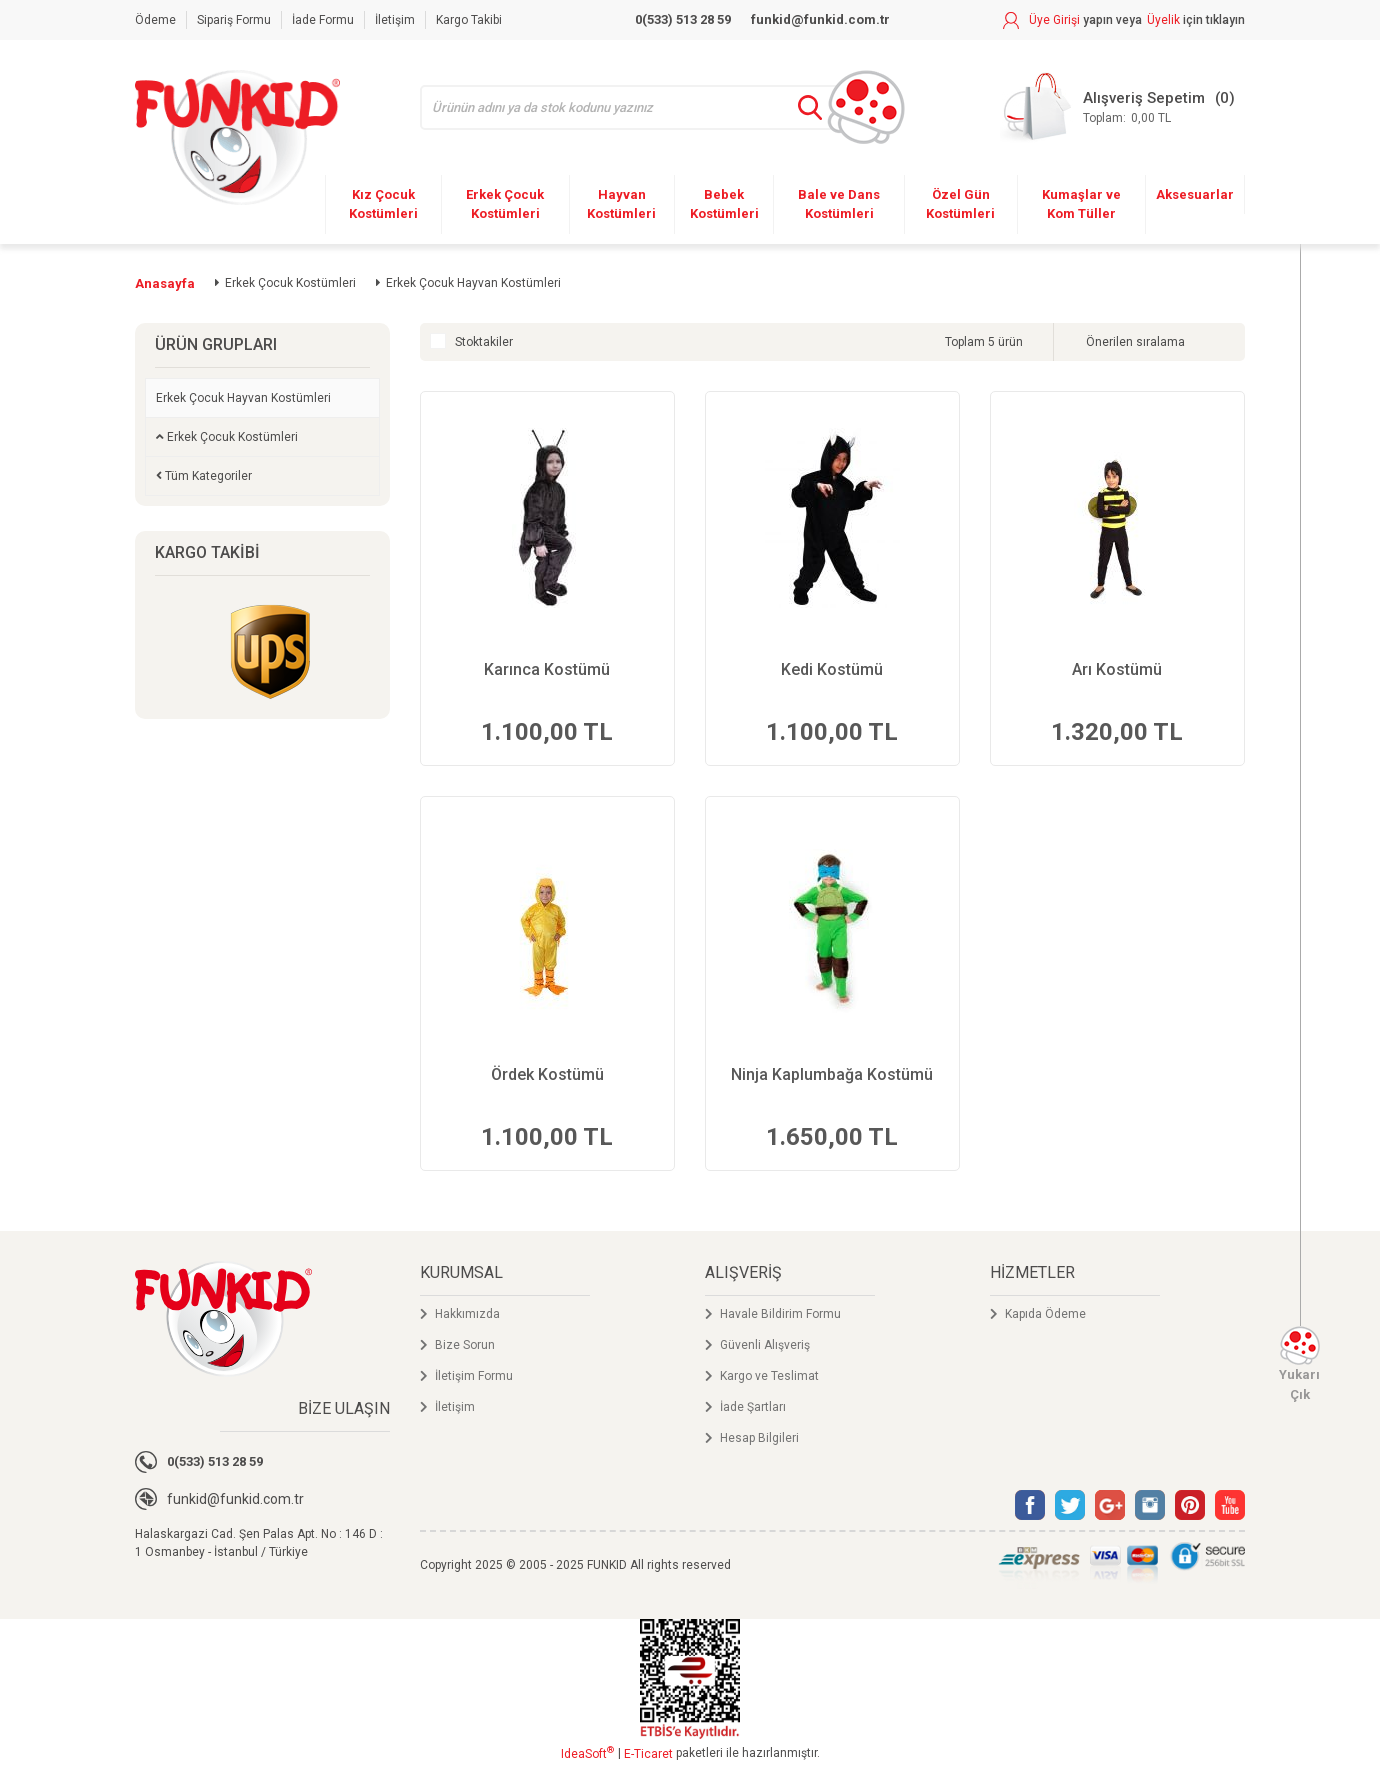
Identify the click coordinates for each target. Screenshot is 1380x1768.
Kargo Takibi (469, 20)
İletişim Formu (474, 1376)
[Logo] (237, 137)
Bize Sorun (465, 1345)
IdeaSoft (587, 1753)
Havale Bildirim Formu (780, 1314)
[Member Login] (1072, 20)
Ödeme (155, 20)
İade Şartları (753, 1407)
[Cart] (1117, 107)
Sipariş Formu (234, 20)
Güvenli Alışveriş (765, 1345)
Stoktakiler (484, 342)
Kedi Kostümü (832, 669)
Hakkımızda (467, 1314)
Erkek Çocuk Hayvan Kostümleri (473, 283)
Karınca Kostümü (547, 669)
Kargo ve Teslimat (769, 1376)
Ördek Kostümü (547, 1074)
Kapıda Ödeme (1045, 1314)
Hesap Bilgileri (759, 1438)
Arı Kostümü (1117, 669)
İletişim (395, 20)
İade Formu (323, 20)
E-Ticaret (648, 1754)
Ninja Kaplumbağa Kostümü (832, 1074)
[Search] (642, 107)
